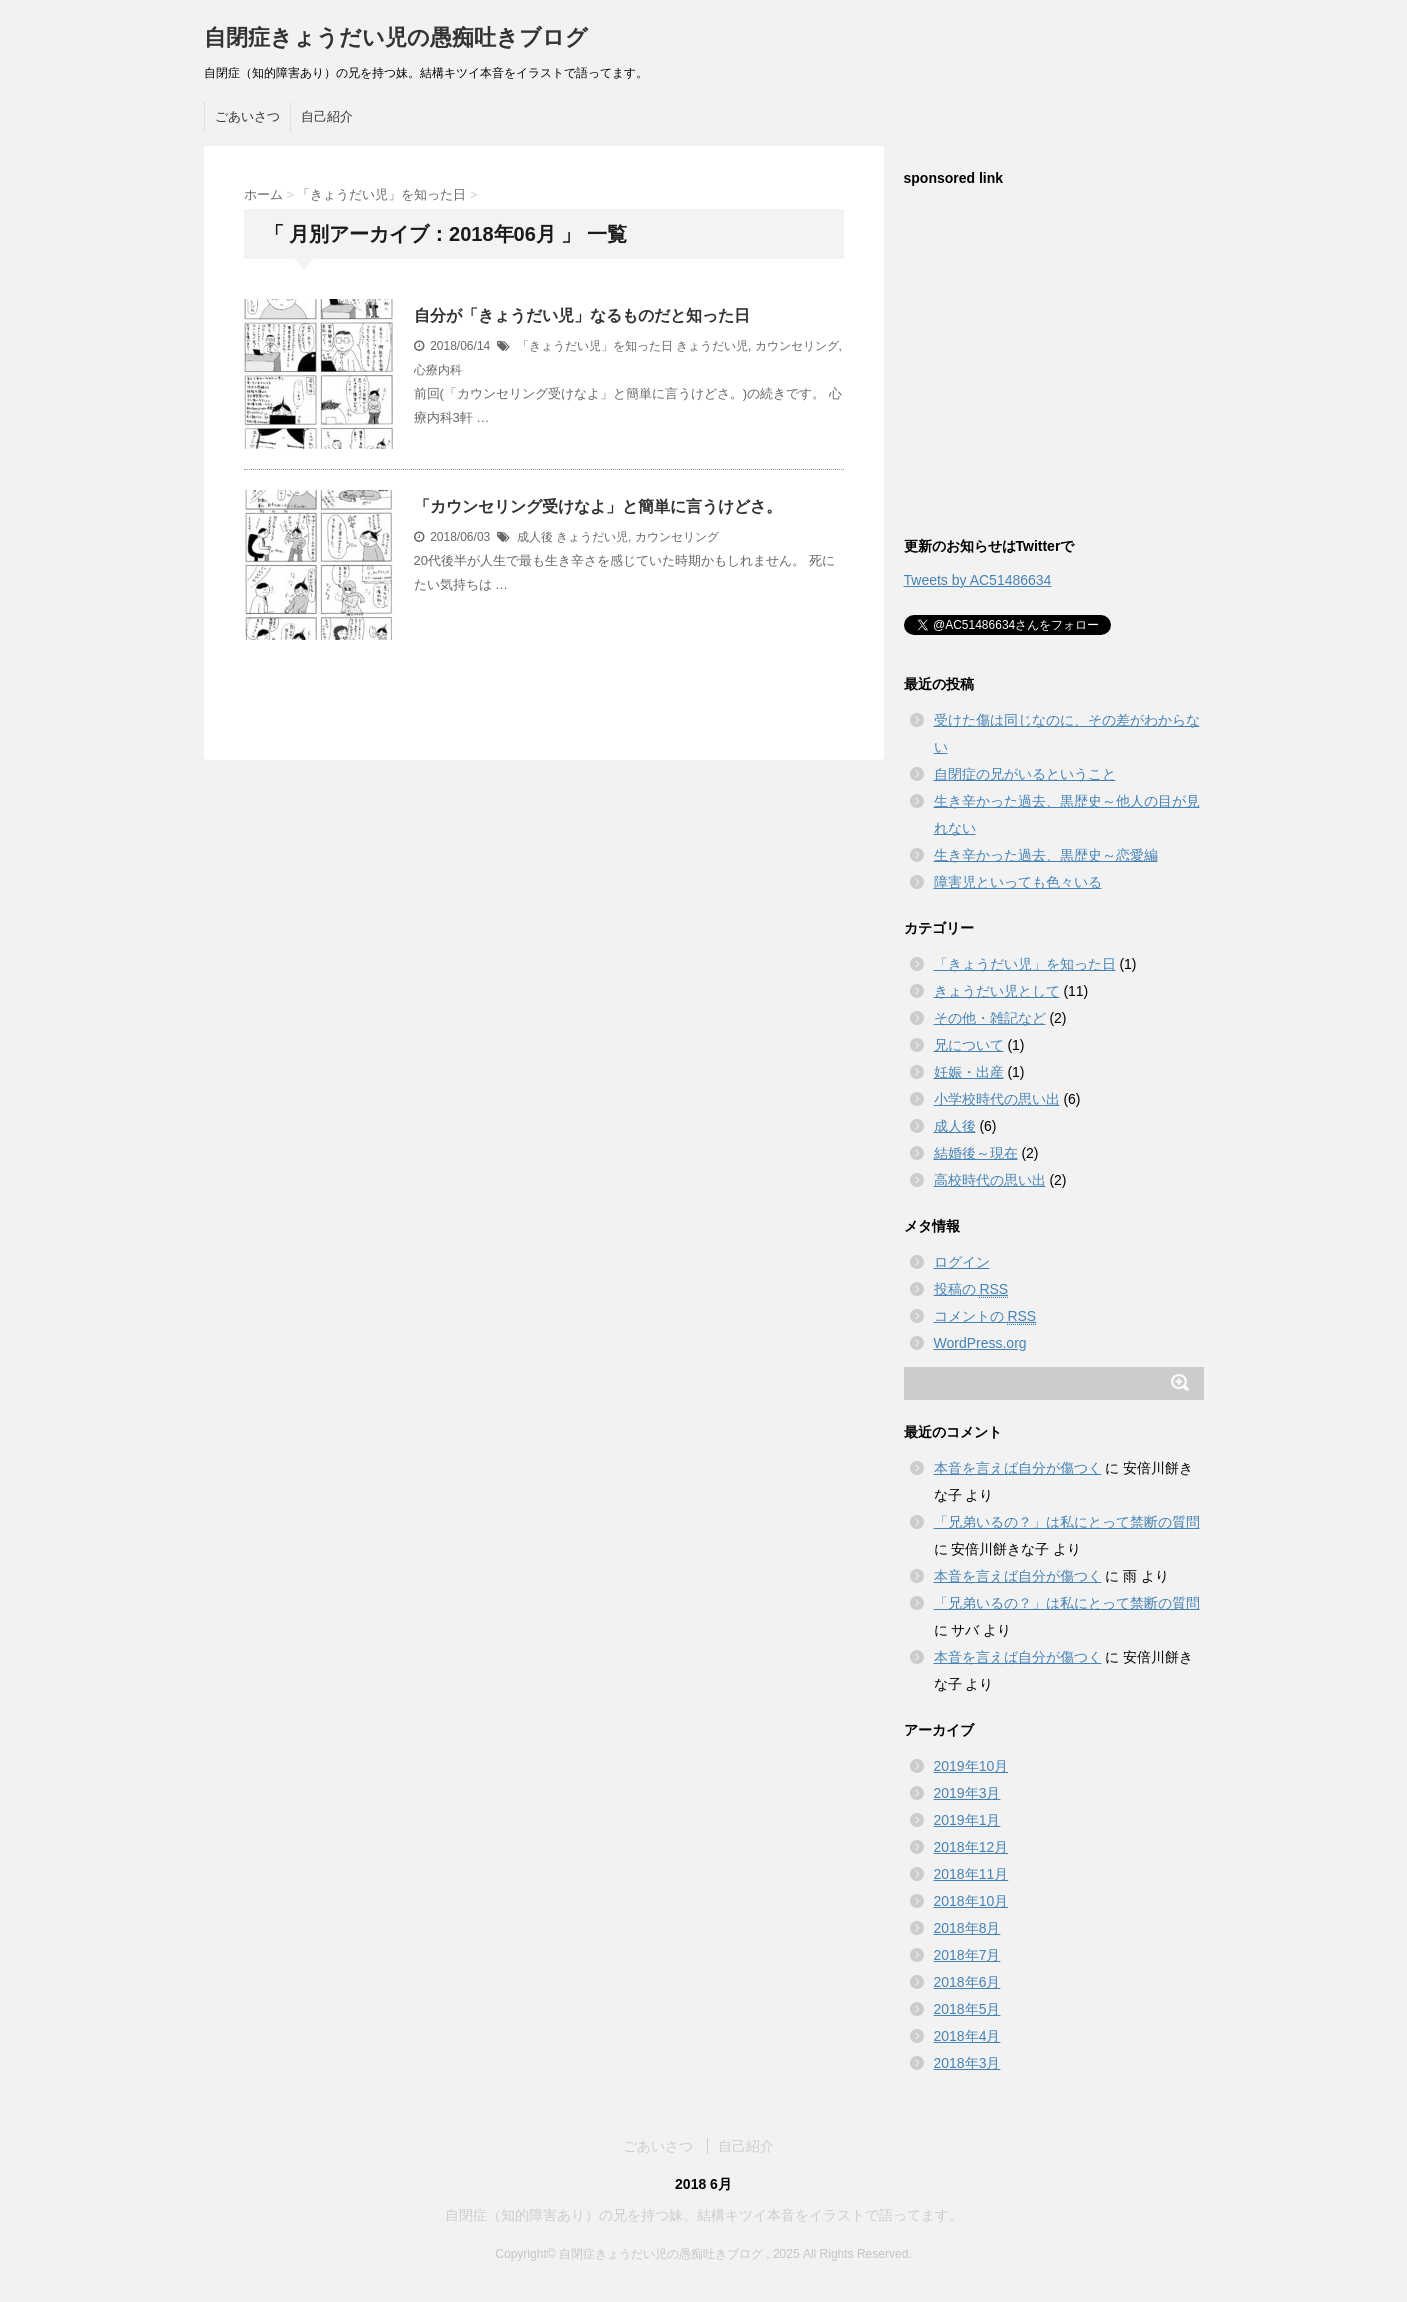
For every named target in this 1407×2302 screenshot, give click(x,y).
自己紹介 (327, 116)
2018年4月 (967, 2036)
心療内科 (438, 370)
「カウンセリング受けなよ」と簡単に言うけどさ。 (598, 506)
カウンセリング (797, 346)
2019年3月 (967, 1793)
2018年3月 (967, 2063)
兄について (969, 1045)
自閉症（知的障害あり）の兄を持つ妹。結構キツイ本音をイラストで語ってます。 (704, 2215)
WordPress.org (980, 1343)
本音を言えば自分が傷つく (1018, 1468)
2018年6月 (967, 1982)
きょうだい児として (997, 991)
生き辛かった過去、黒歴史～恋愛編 (1046, 855)
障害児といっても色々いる (1018, 882)
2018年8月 (967, 1928)
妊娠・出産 (969, 1072)
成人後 (535, 537)
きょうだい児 (712, 346)
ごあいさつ (247, 116)
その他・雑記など (990, 1018)
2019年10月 (971, 1766)
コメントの (985, 1316)
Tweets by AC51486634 (978, 580)
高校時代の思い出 (990, 1180)
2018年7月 (967, 1955)
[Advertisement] (1054, 372)
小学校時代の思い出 (997, 1099)
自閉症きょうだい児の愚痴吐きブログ (396, 37)
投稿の (971, 1289)
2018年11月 (971, 1874)
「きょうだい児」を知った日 (595, 346)
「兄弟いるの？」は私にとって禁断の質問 (1067, 1522)
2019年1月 (967, 1820)
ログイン (962, 1262)
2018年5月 (967, 2009)
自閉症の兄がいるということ (1025, 774)
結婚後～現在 (976, 1153)
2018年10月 (971, 1901)
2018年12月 (971, 1847)
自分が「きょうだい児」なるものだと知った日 (582, 315)
